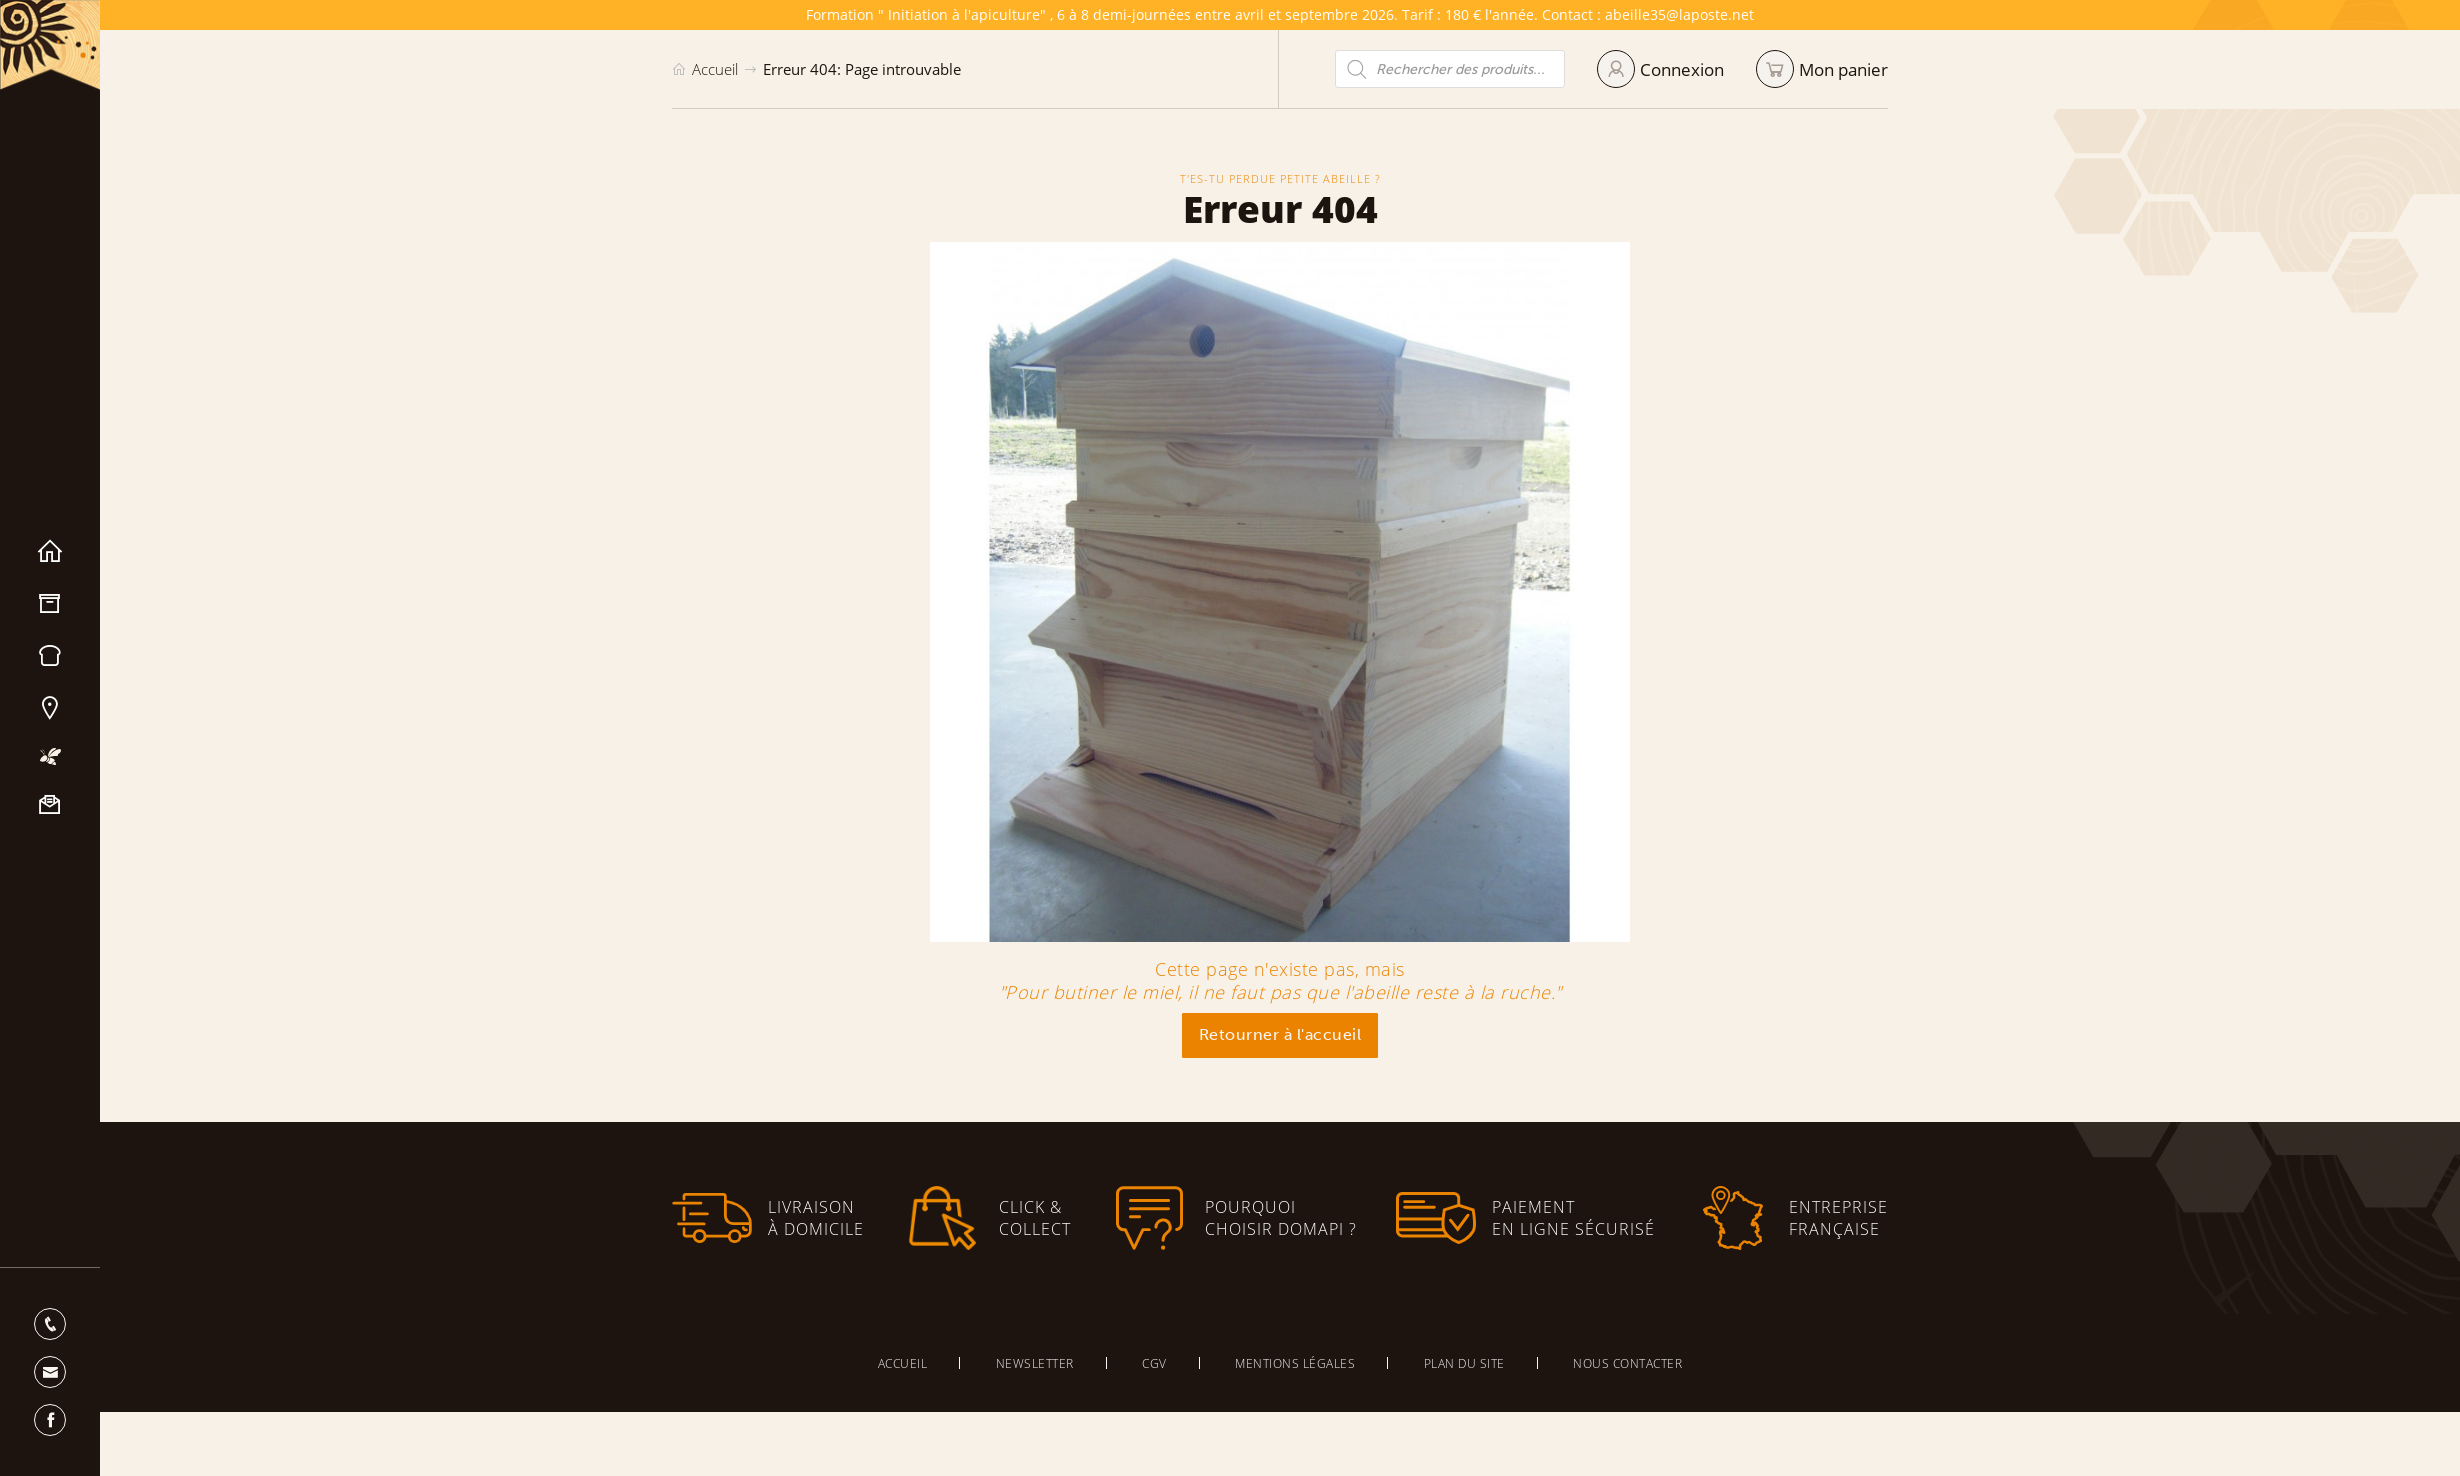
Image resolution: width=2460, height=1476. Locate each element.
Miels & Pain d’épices (50, 656)
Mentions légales (1295, 1363)
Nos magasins (50, 708)
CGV (1154, 1363)
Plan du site (1464, 1363)
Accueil (50, 552)
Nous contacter (50, 805)
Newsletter (1035, 1363)
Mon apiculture (50, 756)
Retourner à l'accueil (1280, 1034)
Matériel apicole (50, 604)
